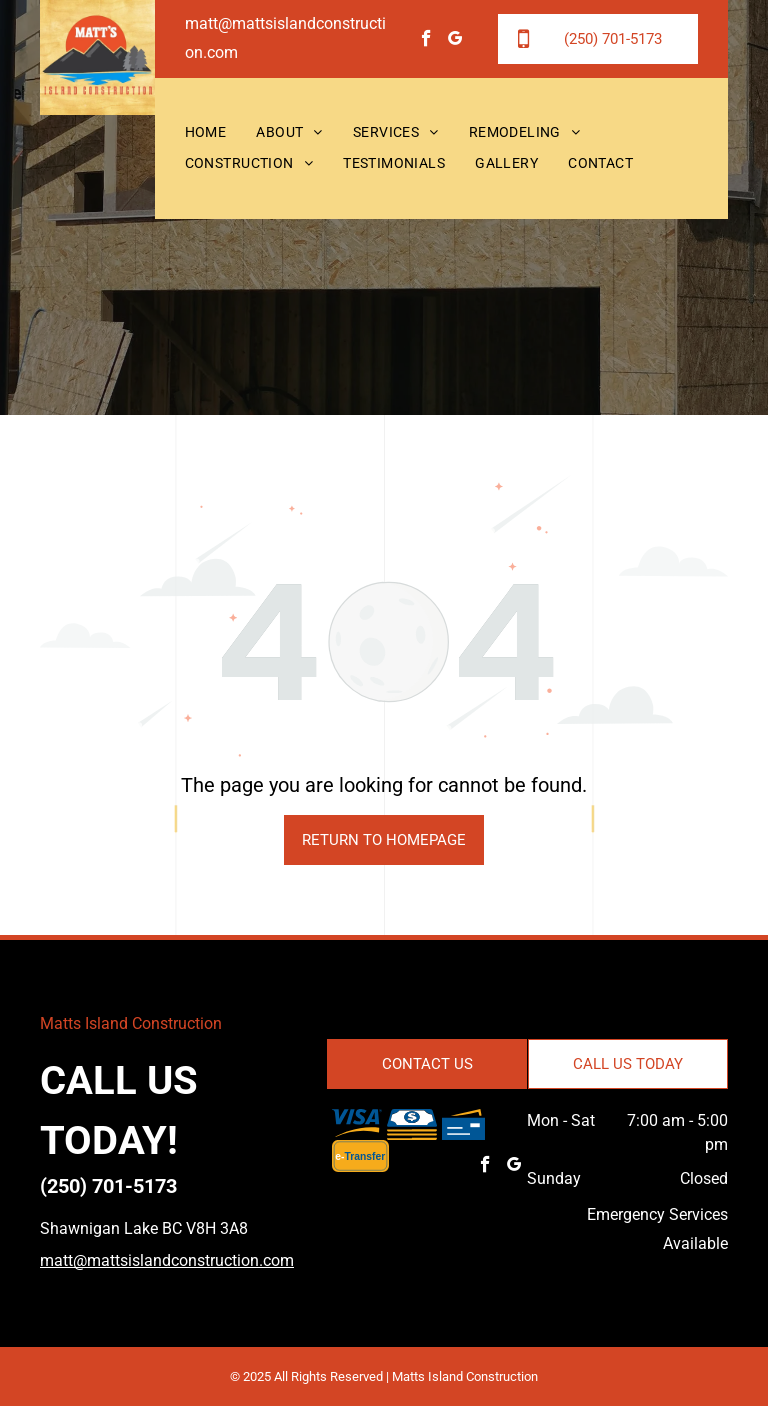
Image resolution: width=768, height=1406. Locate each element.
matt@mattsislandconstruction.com (167, 1260)
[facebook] (426, 41)
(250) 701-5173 (108, 1186)
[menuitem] (206, 133)
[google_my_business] (455, 41)
